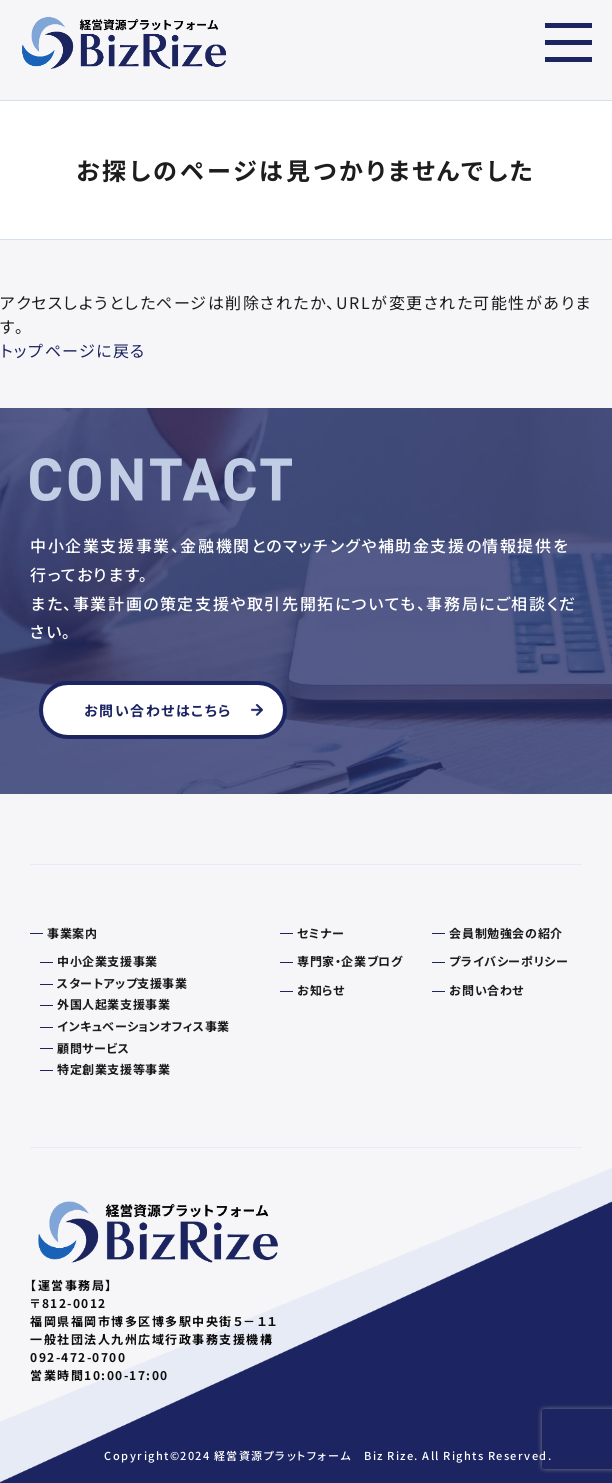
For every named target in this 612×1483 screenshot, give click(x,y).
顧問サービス (93, 1048)
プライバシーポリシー (508, 961)
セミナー (320, 933)
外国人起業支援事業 (113, 1004)
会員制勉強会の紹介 (505, 933)
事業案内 (72, 933)
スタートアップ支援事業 (122, 983)
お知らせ (320, 990)
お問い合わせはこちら (158, 710)
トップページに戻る (73, 350)
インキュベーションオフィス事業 (143, 1026)
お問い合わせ (486, 990)
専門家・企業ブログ (349, 961)
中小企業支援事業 (107, 961)
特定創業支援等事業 (113, 1069)
